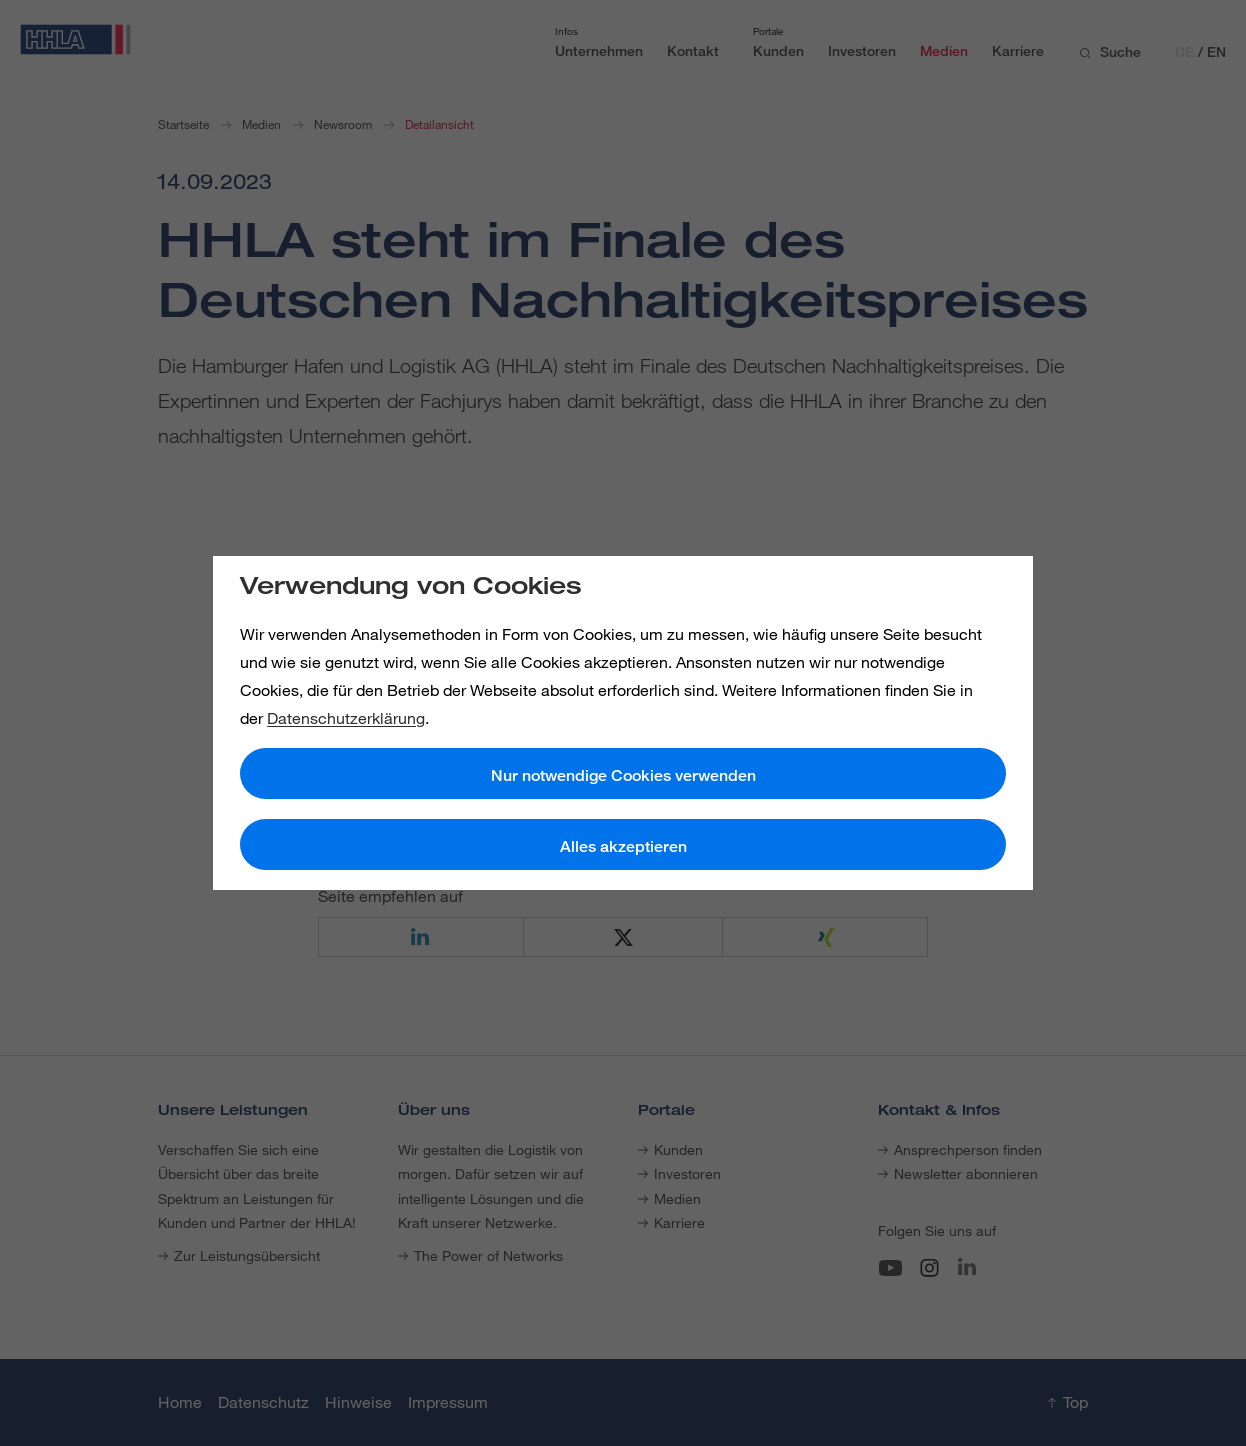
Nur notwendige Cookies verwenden (623, 775)
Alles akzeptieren (623, 846)
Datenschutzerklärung (346, 718)
